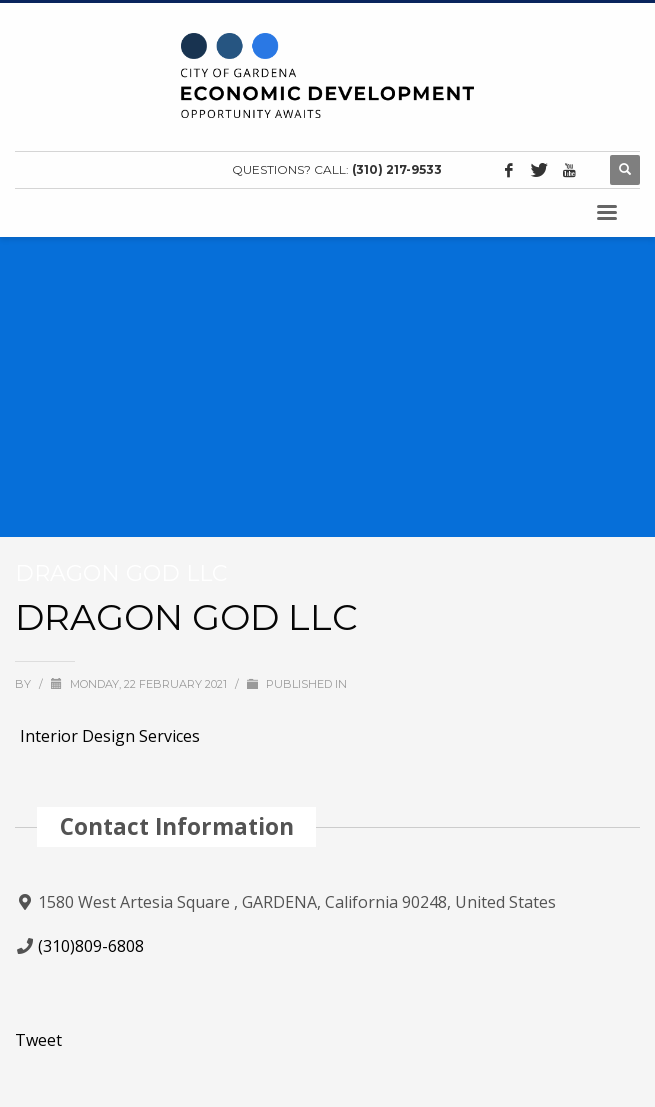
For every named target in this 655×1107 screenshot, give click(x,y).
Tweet (38, 1040)
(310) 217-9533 (397, 169)
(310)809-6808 (91, 946)
